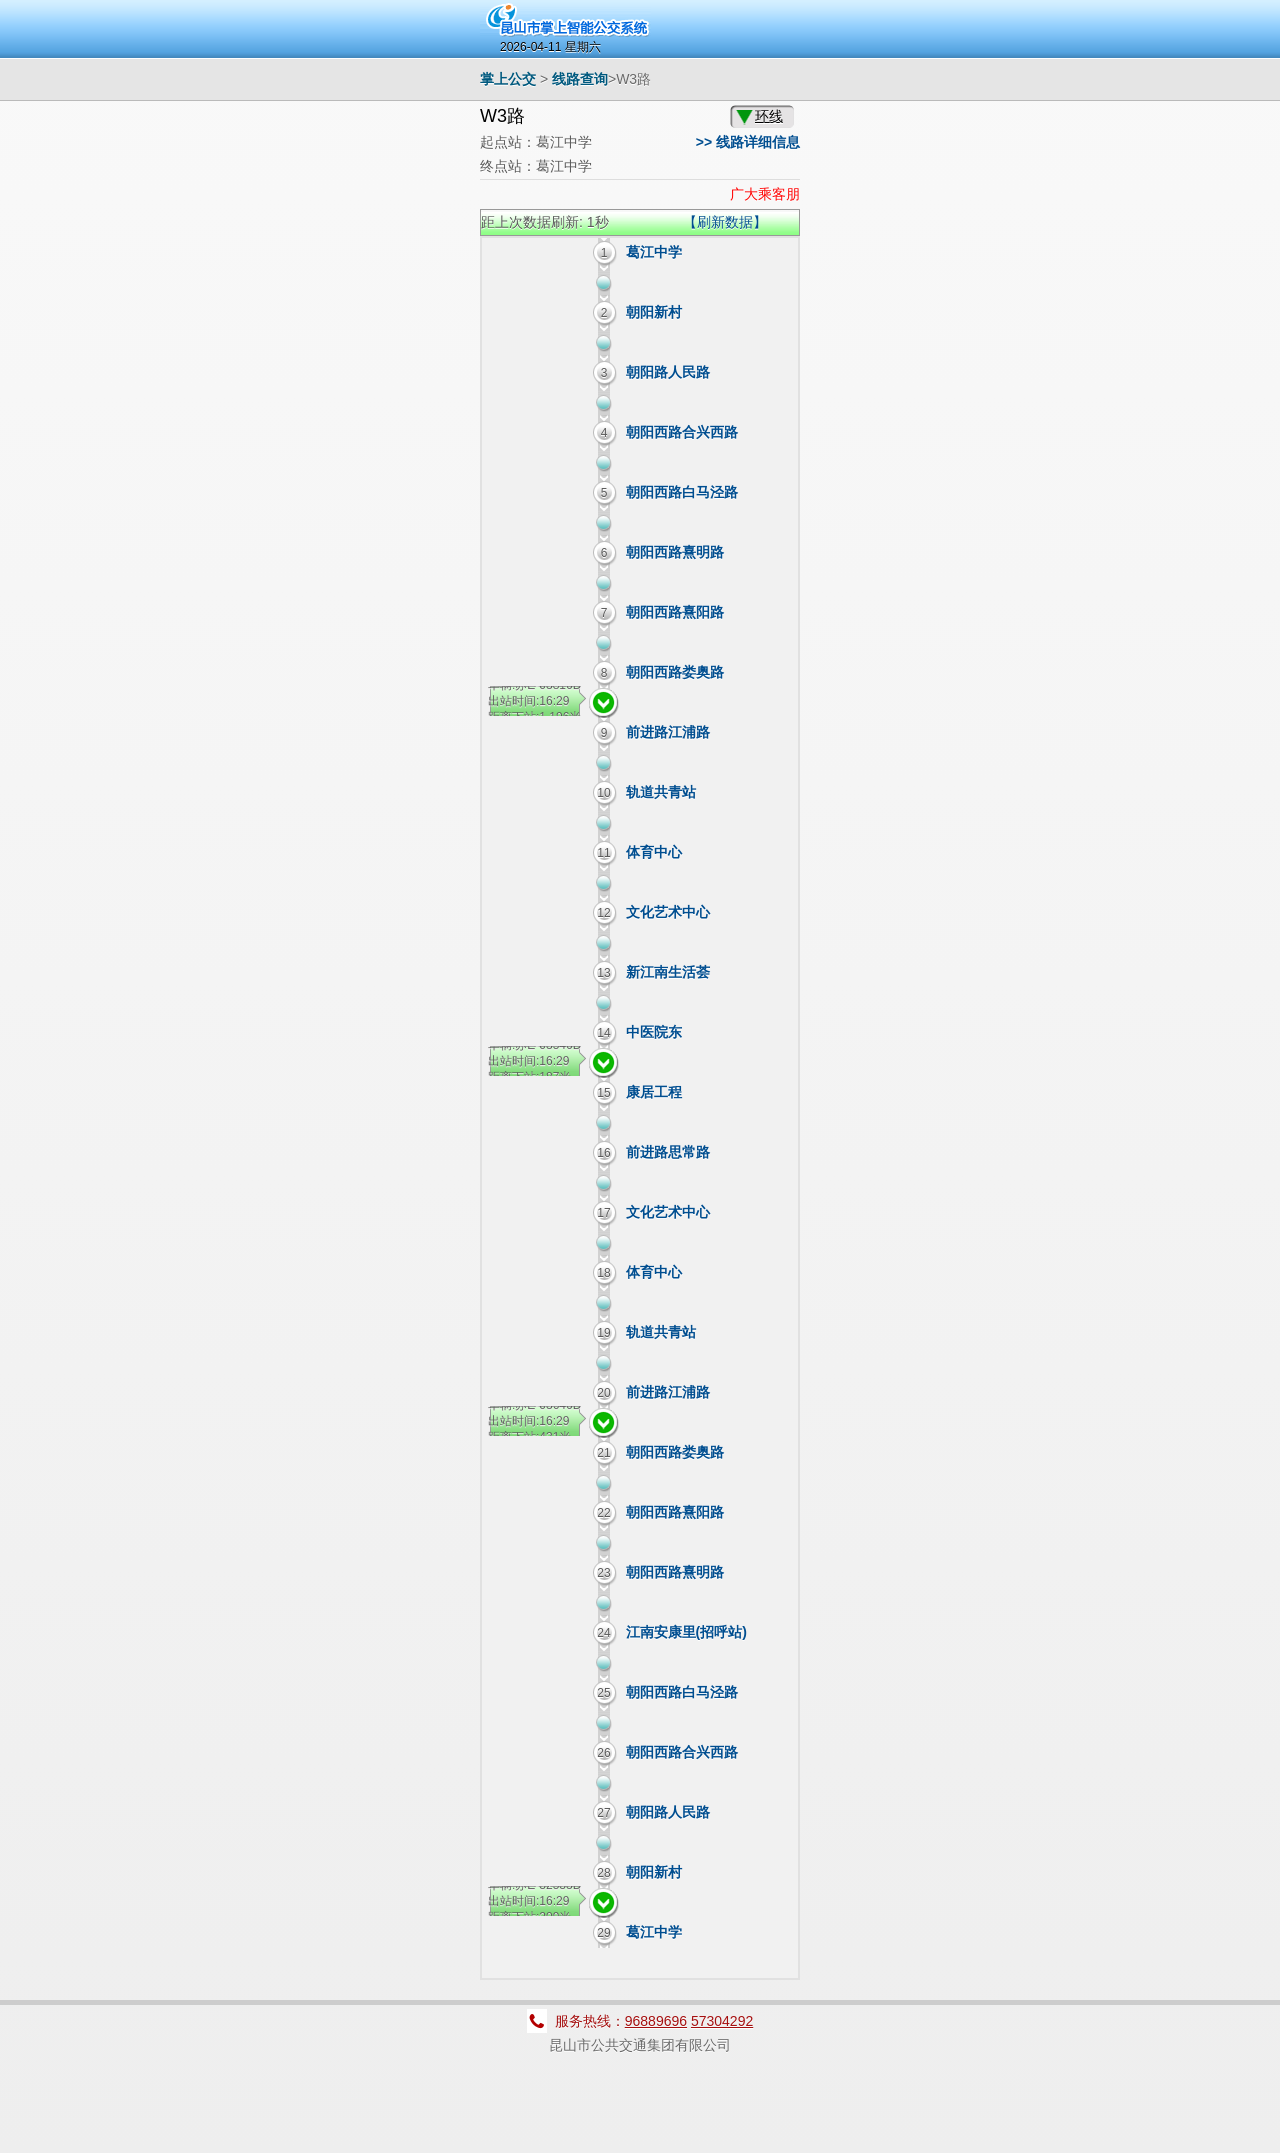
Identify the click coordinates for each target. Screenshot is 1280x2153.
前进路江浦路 (668, 732)
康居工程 (654, 1092)
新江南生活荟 (668, 972)
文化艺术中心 (668, 912)
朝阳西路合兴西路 (682, 432)
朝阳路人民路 (668, 372)
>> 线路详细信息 (748, 142)
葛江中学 (654, 252)
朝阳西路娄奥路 (675, 672)
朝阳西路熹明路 (675, 552)
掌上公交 (508, 79)
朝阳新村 (654, 312)
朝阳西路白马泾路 (682, 492)
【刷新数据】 (725, 222)
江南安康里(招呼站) (686, 1632)
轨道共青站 (661, 792)
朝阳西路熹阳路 (675, 612)
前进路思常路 (668, 1152)
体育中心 (654, 852)
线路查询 (580, 79)
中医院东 (654, 1032)
